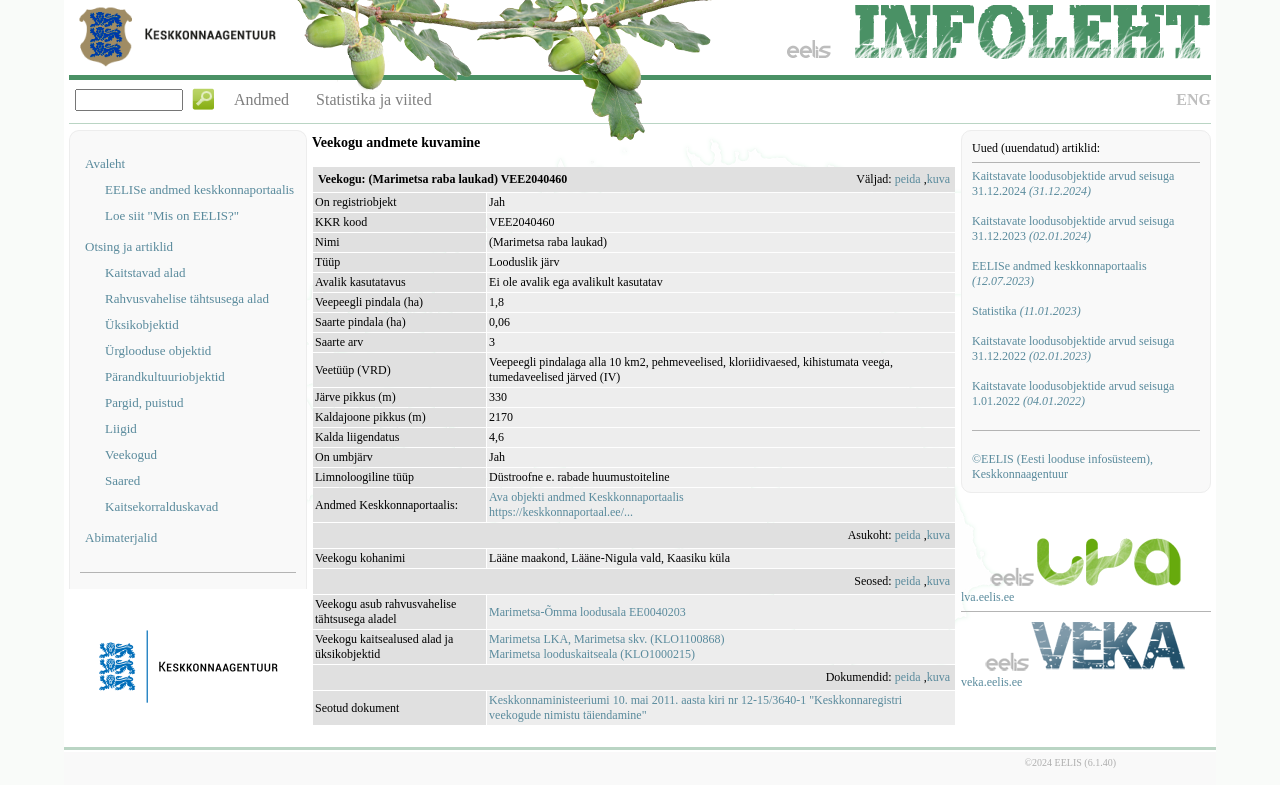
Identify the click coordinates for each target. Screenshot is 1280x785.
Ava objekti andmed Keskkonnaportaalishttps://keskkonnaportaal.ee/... (586, 504)
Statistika (1026, 311)
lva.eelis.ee (987, 597)
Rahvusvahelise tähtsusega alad (187, 298)
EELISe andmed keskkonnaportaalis (199, 189)
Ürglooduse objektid (158, 350)
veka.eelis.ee (991, 682)
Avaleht (105, 163)
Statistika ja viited (374, 99)
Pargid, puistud (144, 402)
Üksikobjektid (142, 324)
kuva (938, 179)
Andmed (261, 99)
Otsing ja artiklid (129, 246)
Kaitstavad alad (145, 272)
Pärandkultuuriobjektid (165, 376)
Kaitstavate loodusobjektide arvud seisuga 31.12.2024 (1073, 183)
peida (908, 179)
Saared (122, 480)
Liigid (121, 428)
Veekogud (131, 454)
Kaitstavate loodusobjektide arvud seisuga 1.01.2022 (1073, 393)
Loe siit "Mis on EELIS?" (172, 215)
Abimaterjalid (121, 537)
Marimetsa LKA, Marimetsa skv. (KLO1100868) (606, 639)
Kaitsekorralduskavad (161, 506)
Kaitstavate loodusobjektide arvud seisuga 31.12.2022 (1073, 348)
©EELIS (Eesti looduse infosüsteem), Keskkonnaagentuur (1062, 466)
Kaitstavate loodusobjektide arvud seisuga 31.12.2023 (1073, 228)
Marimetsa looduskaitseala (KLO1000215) (592, 654)
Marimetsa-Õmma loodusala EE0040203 (587, 612)
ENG (1193, 99)
